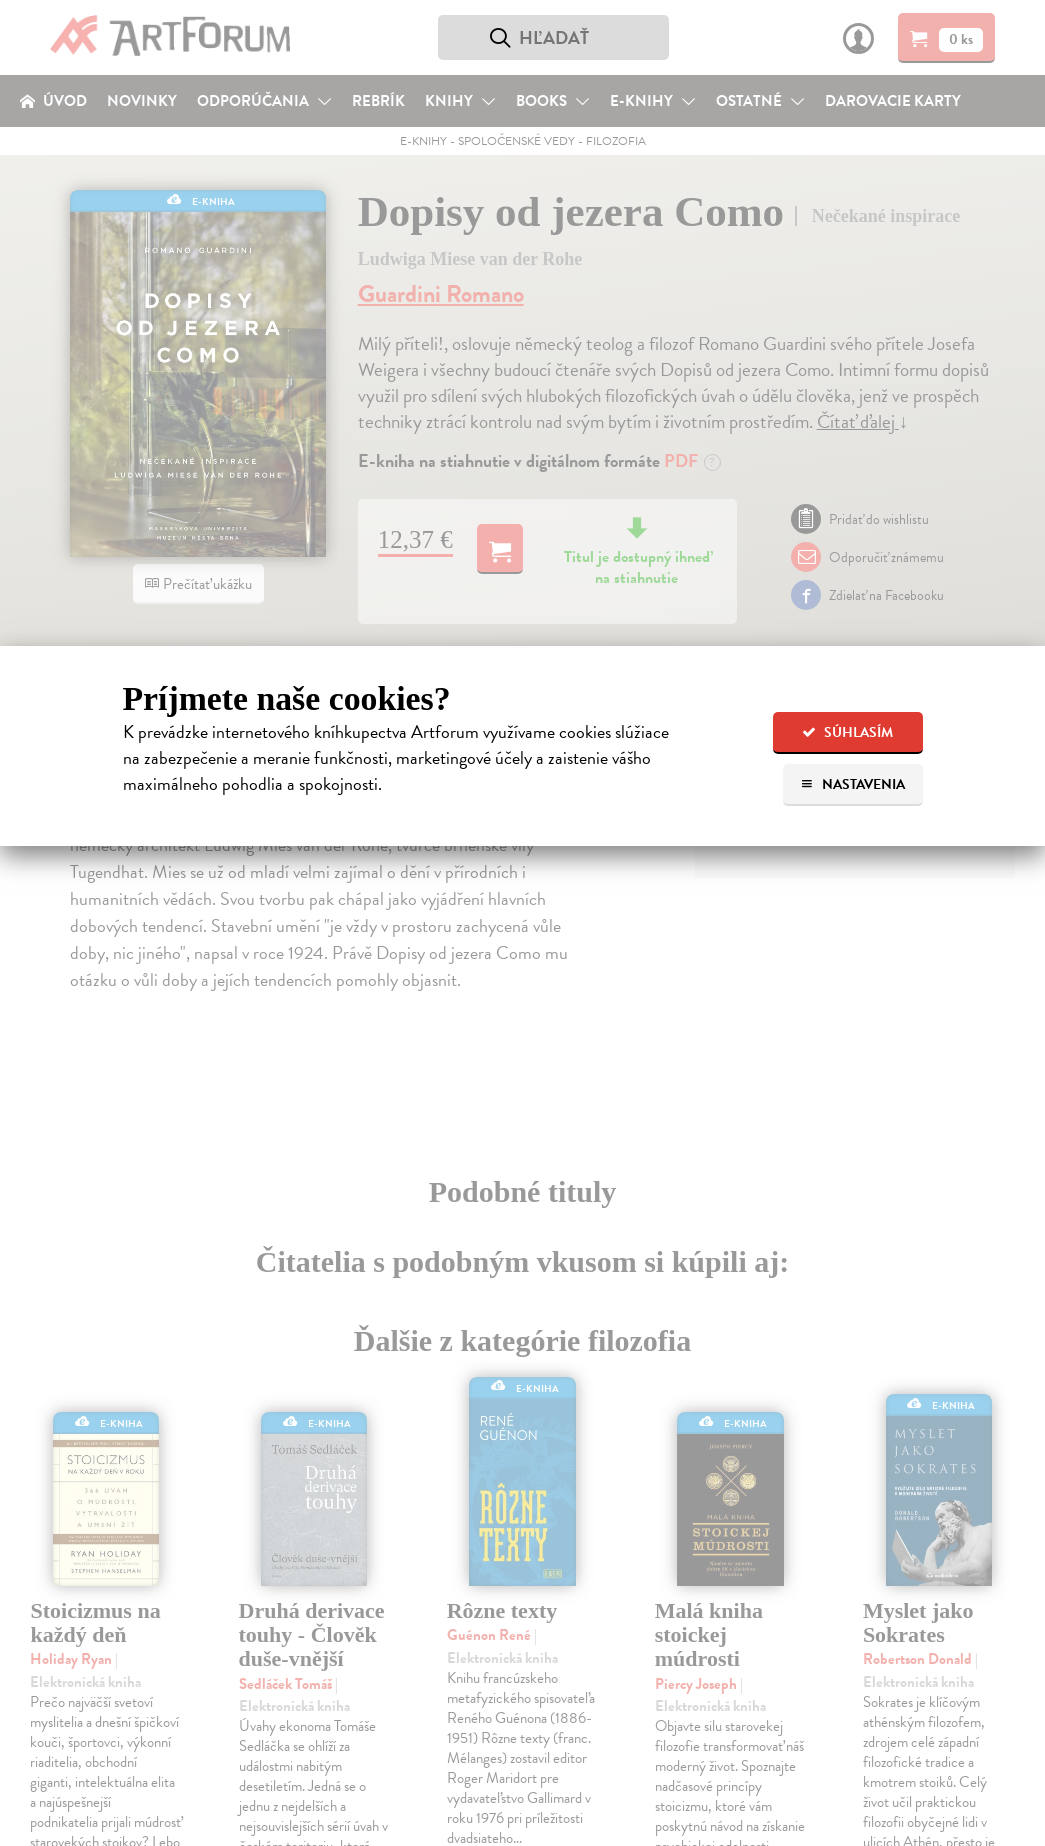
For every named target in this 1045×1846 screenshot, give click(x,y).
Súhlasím (847, 732)
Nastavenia (852, 784)
